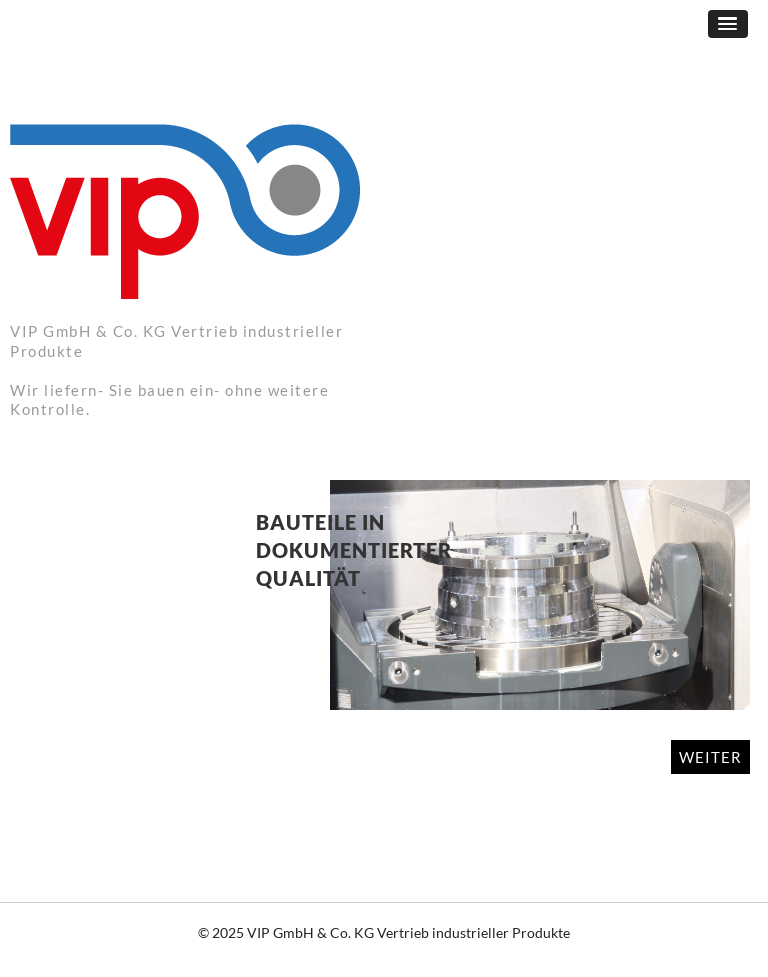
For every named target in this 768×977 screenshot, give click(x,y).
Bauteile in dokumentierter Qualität (354, 550)
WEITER (710, 757)
